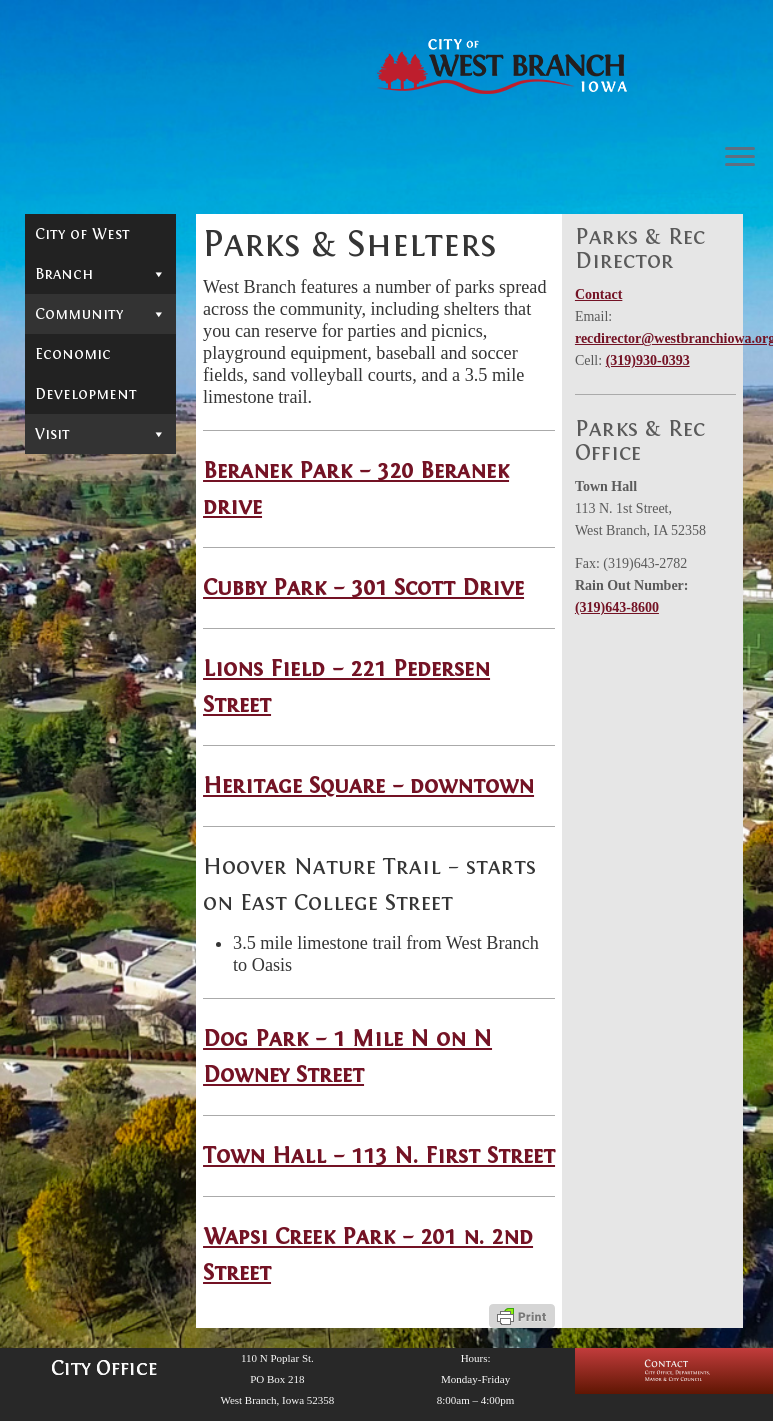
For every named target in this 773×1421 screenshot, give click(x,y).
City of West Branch (100, 259)
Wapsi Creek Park (91, 690)
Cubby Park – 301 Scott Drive (363, 587)
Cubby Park (105, 546)
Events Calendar (99, 1231)
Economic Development (86, 845)
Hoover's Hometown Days (97, 1101)
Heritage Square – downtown (368, 785)
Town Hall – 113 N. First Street (379, 1155)
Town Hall (86, 652)
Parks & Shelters (100, 473)
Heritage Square (79, 614)
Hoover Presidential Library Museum (96, 985)
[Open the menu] (740, 158)
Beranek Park (76, 508)
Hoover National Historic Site (84, 1047)
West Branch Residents (85, 432)
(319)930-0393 (648, 360)
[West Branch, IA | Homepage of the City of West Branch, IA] (502, 66)
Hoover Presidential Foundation (83, 1155)
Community (100, 314)
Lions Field (87, 576)
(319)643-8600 (617, 607)
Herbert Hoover (97, 939)
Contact (598, 294)
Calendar (71, 348)
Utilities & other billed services (100, 739)
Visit (100, 905)
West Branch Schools (85, 781)
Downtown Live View (97, 386)
